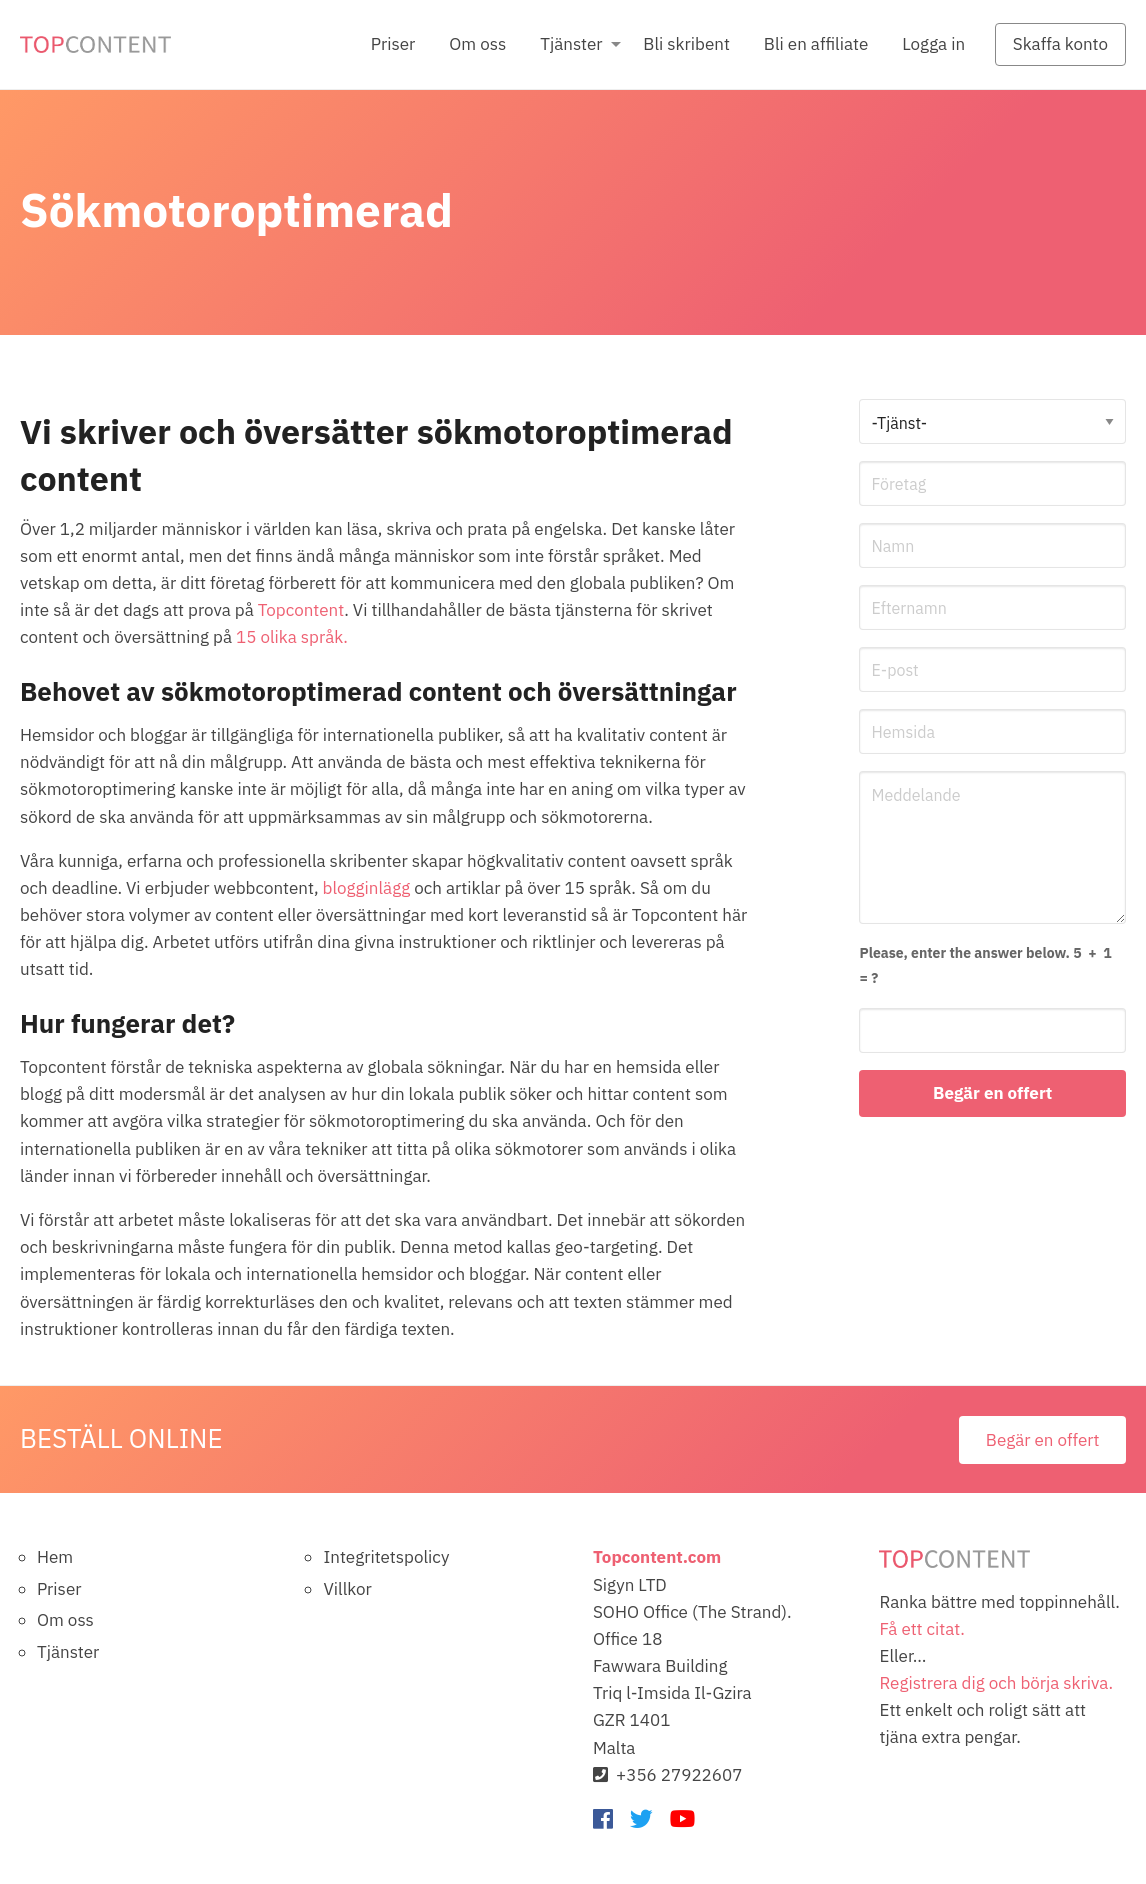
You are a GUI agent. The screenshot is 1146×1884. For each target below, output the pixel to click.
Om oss (477, 44)
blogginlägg (367, 888)
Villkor (347, 1589)
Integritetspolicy (386, 1557)
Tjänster (571, 44)
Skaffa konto (1060, 44)
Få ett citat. (921, 1629)
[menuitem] (393, 45)
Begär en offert (1043, 1440)
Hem (55, 1557)
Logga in (933, 44)
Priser (393, 44)
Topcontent (301, 610)
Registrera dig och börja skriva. (996, 1683)
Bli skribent (686, 44)
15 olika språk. (292, 637)
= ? (987, 964)
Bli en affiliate (816, 44)
